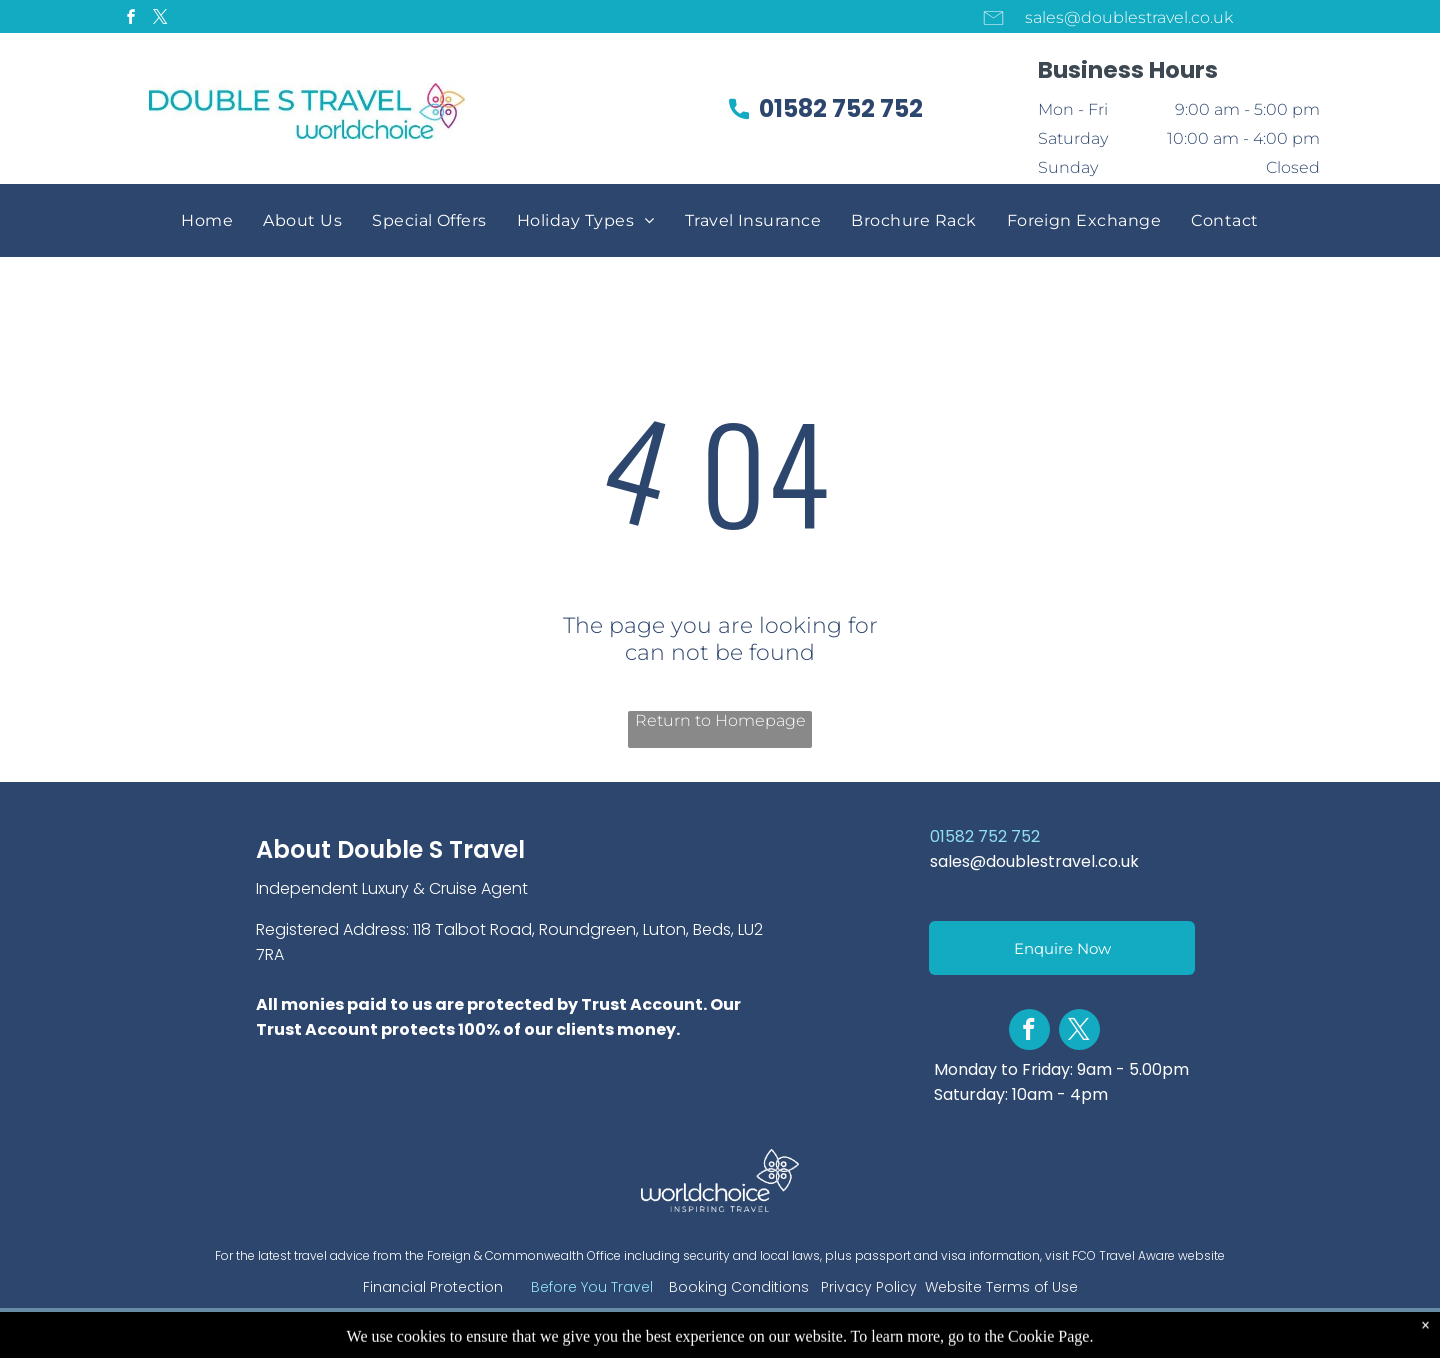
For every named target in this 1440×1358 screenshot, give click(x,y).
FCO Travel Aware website (1148, 1255)
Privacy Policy (869, 1287)
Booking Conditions (739, 1287)
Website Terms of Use (1001, 1287)
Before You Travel (592, 1287)
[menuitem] (207, 220)
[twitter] (160, 19)
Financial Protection (433, 1287)
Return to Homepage (720, 720)
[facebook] (131, 19)
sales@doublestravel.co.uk (1034, 861)
